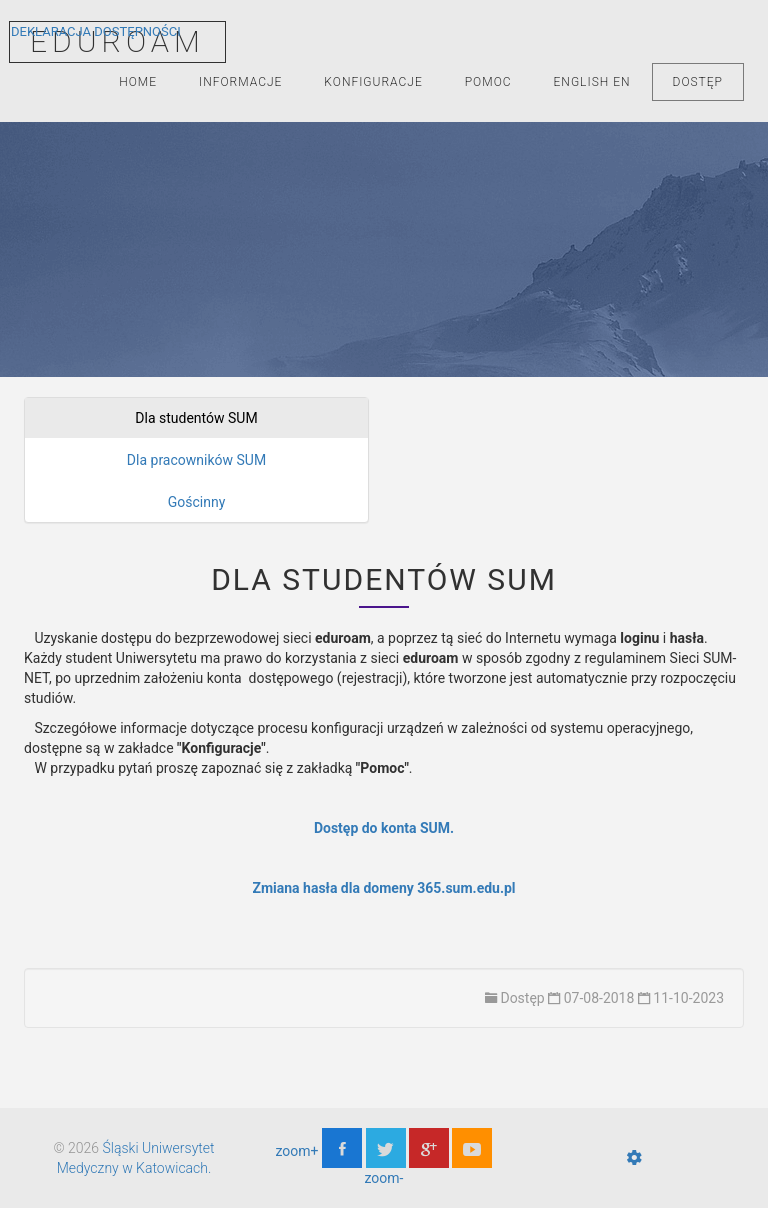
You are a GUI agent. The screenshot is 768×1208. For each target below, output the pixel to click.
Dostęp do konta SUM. (384, 828)
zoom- (384, 1178)
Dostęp (698, 82)
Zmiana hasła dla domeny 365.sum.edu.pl (383, 888)
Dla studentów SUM (196, 418)
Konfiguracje (373, 82)
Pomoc (488, 82)
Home (138, 82)
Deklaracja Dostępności (96, 31)
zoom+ (297, 1151)
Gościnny (197, 502)
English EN (592, 82)
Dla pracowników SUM (196, 460)
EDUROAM (117, 41)
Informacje (240, 82)
